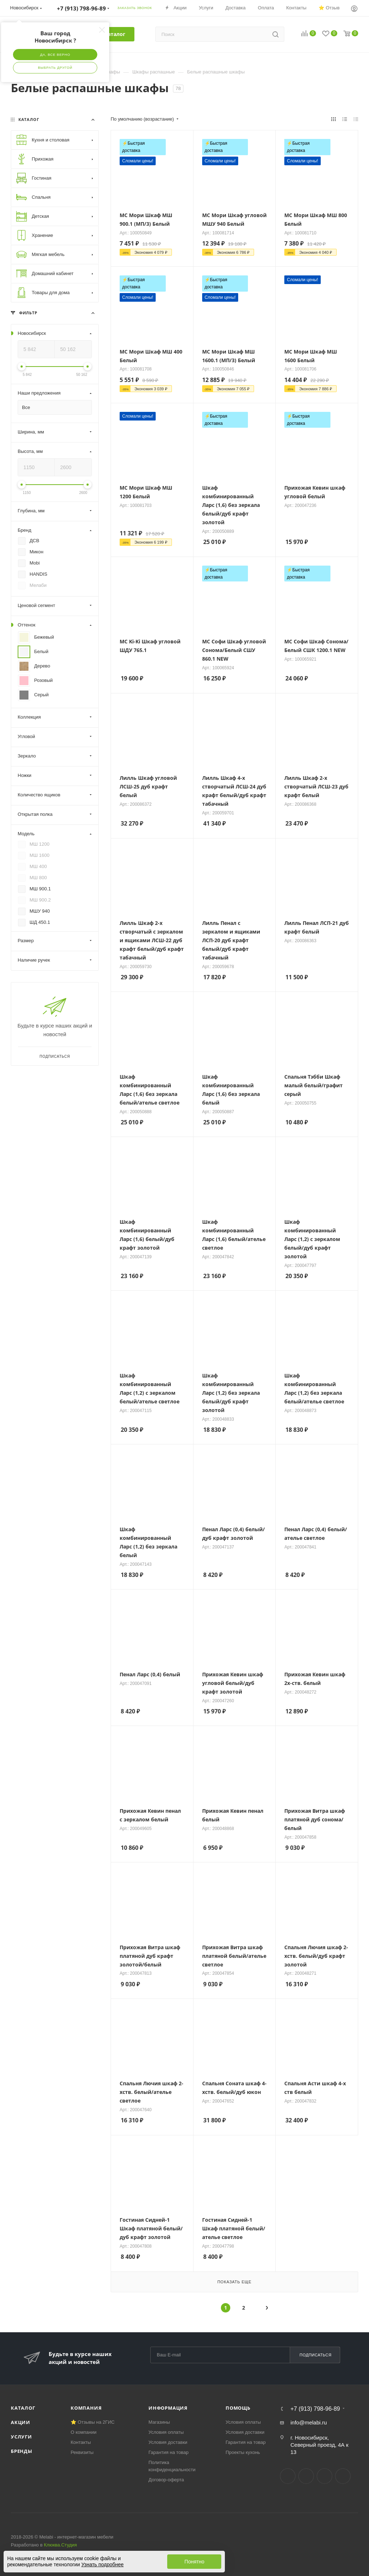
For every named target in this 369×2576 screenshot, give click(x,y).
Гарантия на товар (168, 2452)
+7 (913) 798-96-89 (315, 2409)
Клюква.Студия (60, 2545)
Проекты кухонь (243, 2452)
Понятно (194, 2561)
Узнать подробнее (102, 2564)
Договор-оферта (166, 2479)
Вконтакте (287, 2476)
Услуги (21, 2436)
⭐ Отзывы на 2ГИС (93, 2422)
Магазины (159, 2422)
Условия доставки (167, 2442)
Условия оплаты (166, 2432)
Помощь (238, 2408)
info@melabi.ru (308, 2422)
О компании (84, 2432)
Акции (20, 2422)
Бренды (21, 2451)
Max (343, 2476)
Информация (168, 2408)
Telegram (306, 2476)
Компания (86, 2408)
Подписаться (315, 2355)
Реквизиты (82, 2452)
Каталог (23, 2408)
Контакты (81, 2442)
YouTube (324, 2476)
